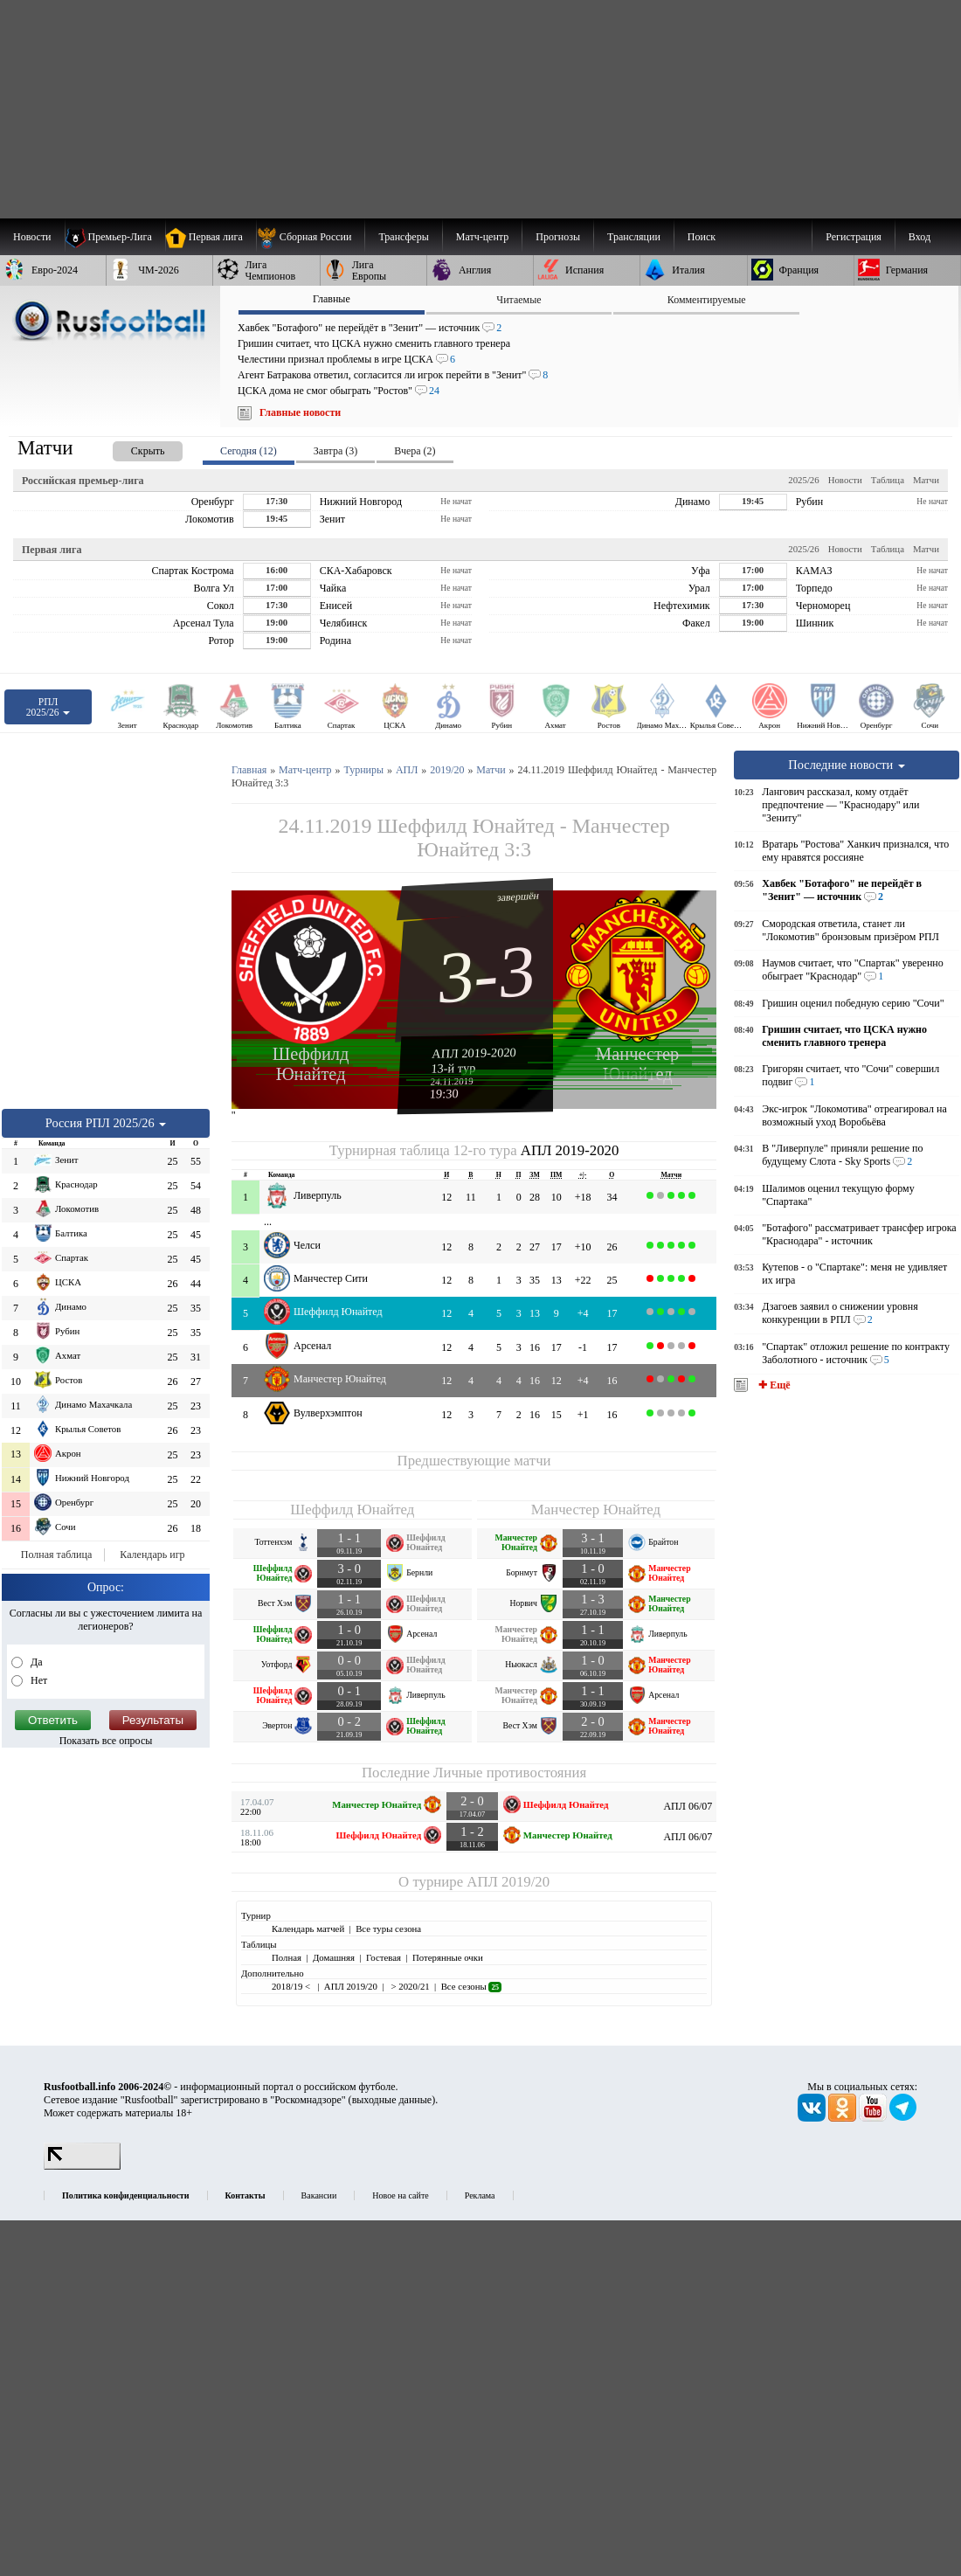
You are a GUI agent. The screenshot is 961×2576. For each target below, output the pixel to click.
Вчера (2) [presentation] (414, 451)
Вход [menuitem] (919, 237)
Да (35, 1662)
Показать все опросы (106, 1741)
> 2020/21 (409, 1986)
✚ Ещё (773, 1385)
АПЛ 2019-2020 (474, 1053)
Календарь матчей (308, 1928)
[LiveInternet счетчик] (82, 2166)
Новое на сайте (400, 2195)
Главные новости (300, 412)
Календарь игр (152, 1554)
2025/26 (803, 479)
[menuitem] (310, 236)
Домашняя (334, 1957)
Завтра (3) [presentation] (335, 451)
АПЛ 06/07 (687, 1806)
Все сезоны (471, 1986)
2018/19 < (292, 1986)
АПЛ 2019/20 (508, 1881)
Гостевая (383, 1957)
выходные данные (392, 2100)
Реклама (480, 2195)
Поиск (702, 237)
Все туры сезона (388, 1928)
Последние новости (846, 765)
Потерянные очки (447, 1957)
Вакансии (319, 2195)
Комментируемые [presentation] (706, 300)
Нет (37, 1680)
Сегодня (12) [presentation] (248, 451)
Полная (286, 1957)
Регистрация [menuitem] (853, 237)
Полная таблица (56, 1554)
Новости (845, 479)
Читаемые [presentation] (518, 300)
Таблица (887, 479)
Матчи (926, 479)
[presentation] (130, 448)
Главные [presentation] (331, 299)
